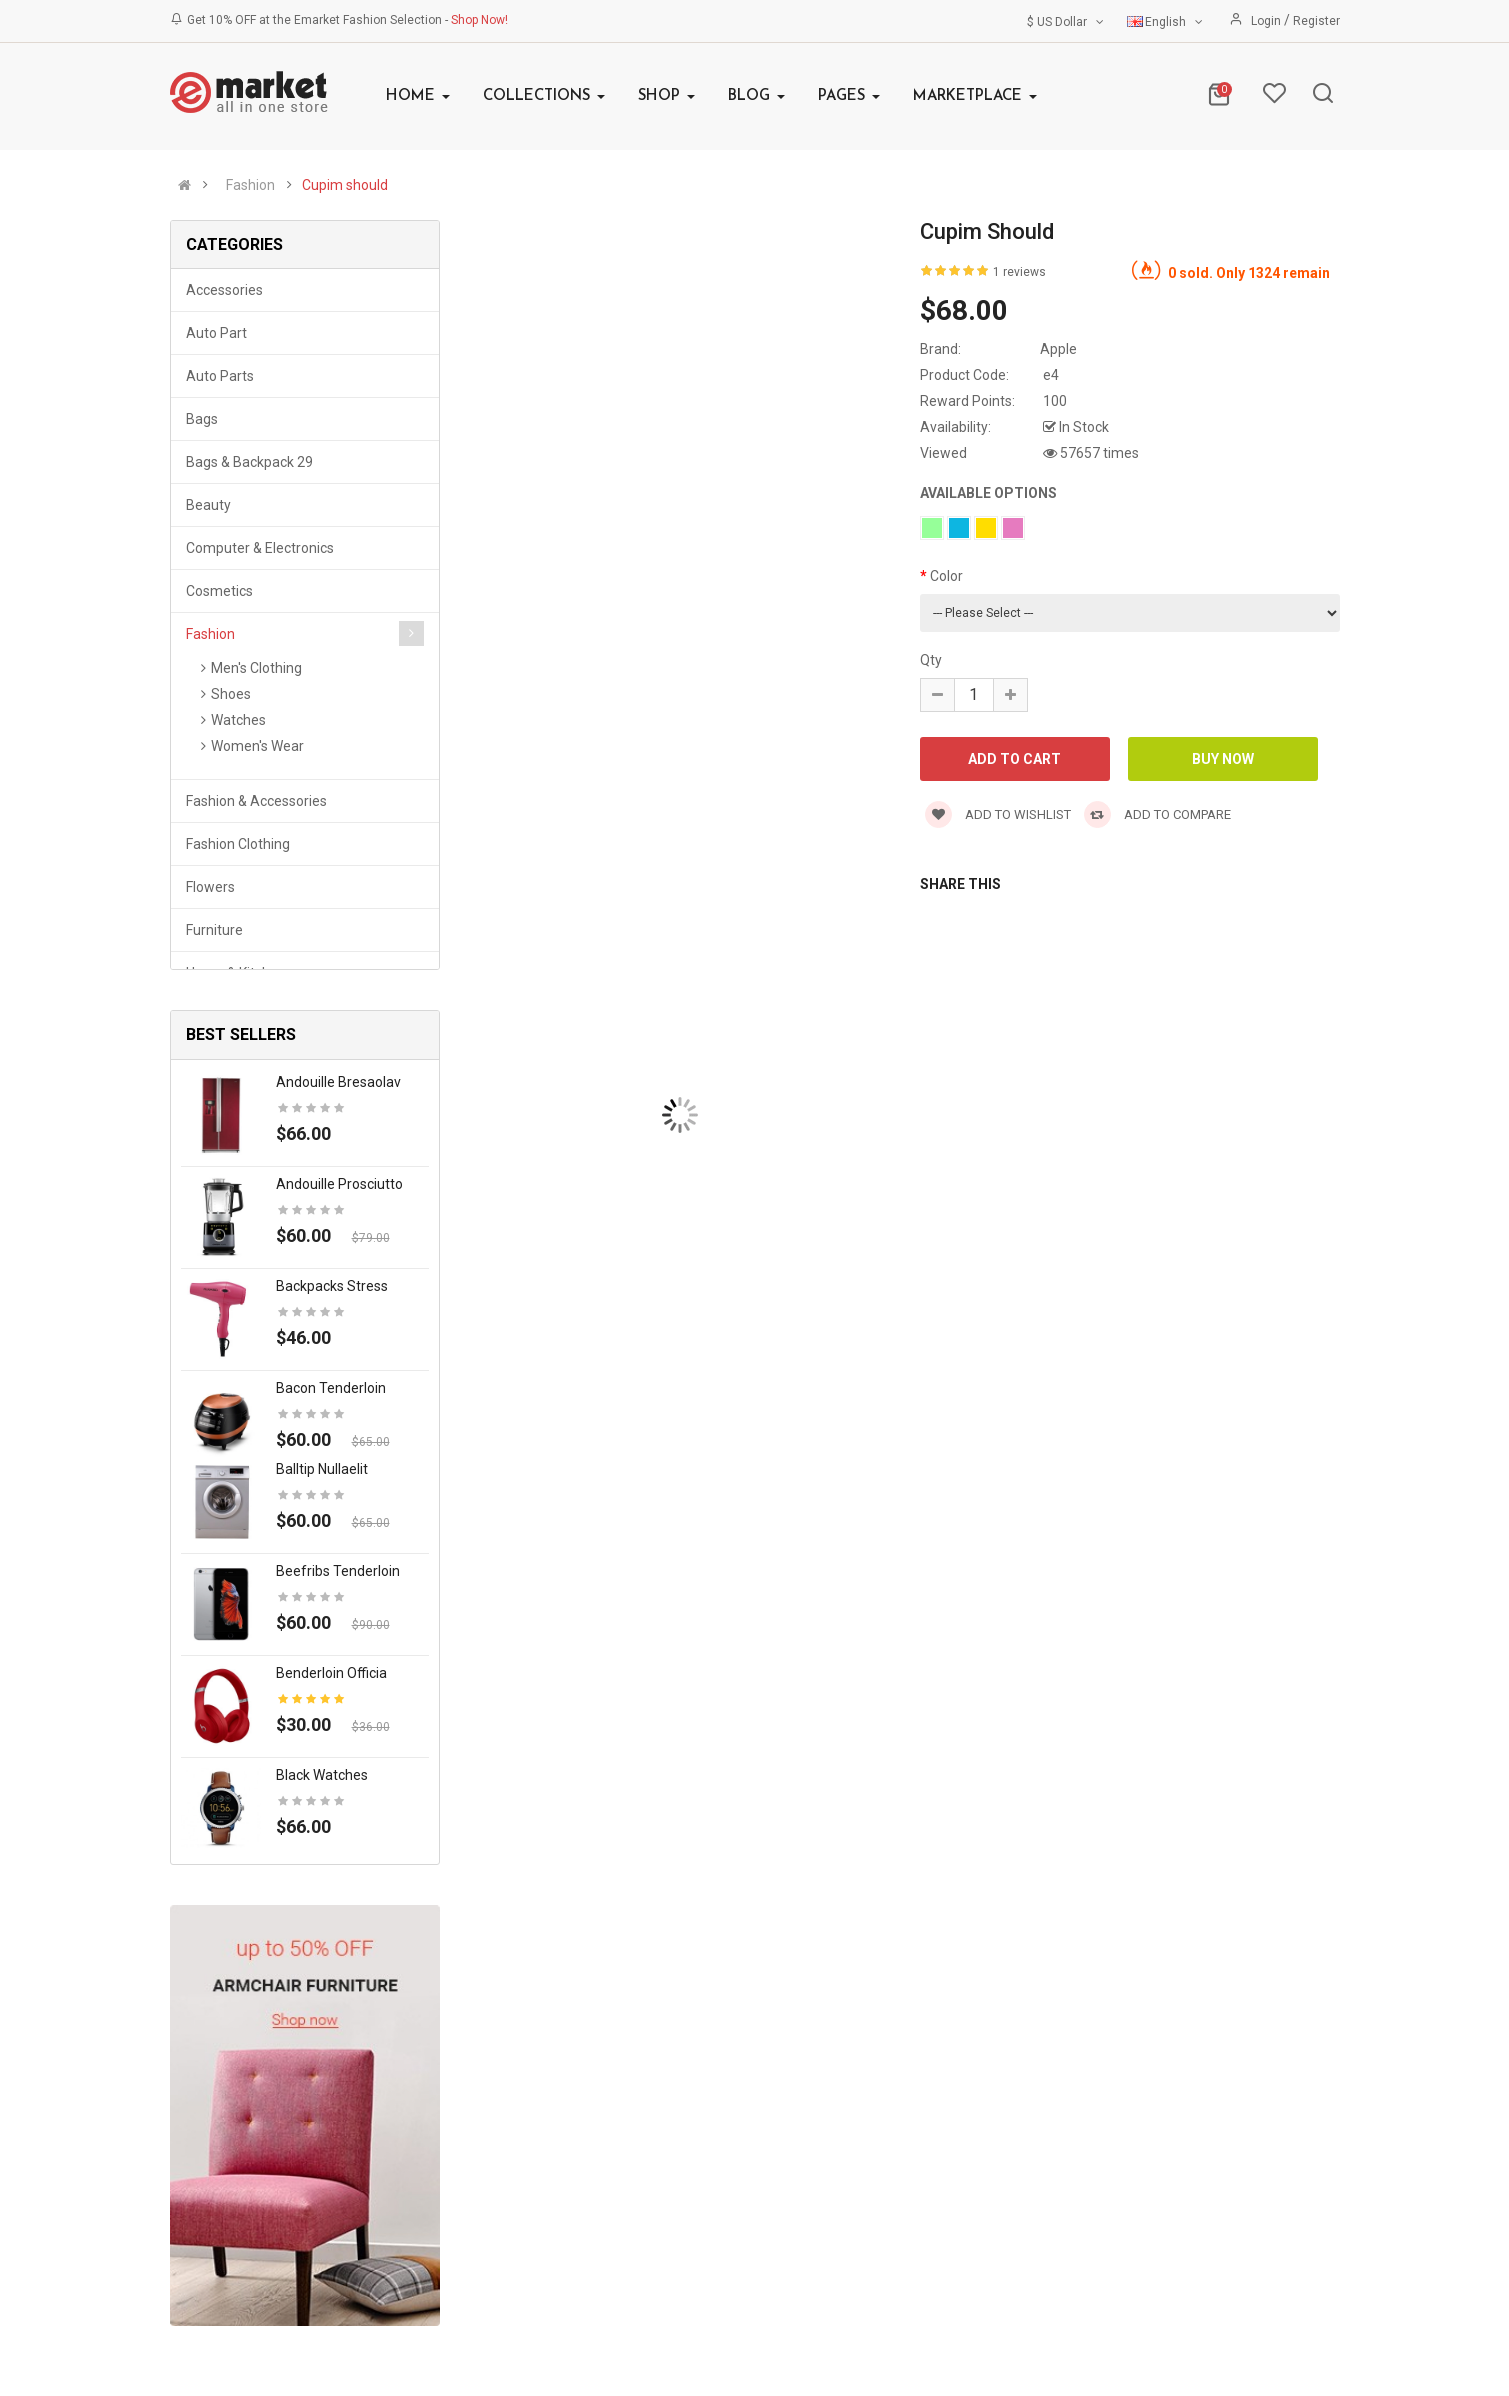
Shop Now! (479, 20)
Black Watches (322, 1775)
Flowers (210, 887)
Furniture (214, 930)
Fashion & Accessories (256, 801)
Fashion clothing (238, 844)
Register (1316, 21)
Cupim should (345, 185)
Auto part (216, 333)
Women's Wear (257, 746)
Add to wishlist (998, 814)
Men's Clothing (256, 668)
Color (946, 576)
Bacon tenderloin (331, 1388)
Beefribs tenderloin (338, 1571)
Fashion (250, 185)
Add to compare (1157, 814)
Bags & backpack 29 (249, 462)
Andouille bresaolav (338, 1082)
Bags (202, 419)
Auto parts (220, 376)
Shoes (231, 694)
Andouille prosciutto (339, 1184)
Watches (238, 720)
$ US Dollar (1067, 22)
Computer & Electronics (260, 548)
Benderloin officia (331, 1673)
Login (1267, 21)
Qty (931, 660)
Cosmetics (219, 591)
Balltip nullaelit (322, 1469)
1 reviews (1019, 272)
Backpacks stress (332, 1286)
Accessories (224, 290)
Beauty (208, 505)
